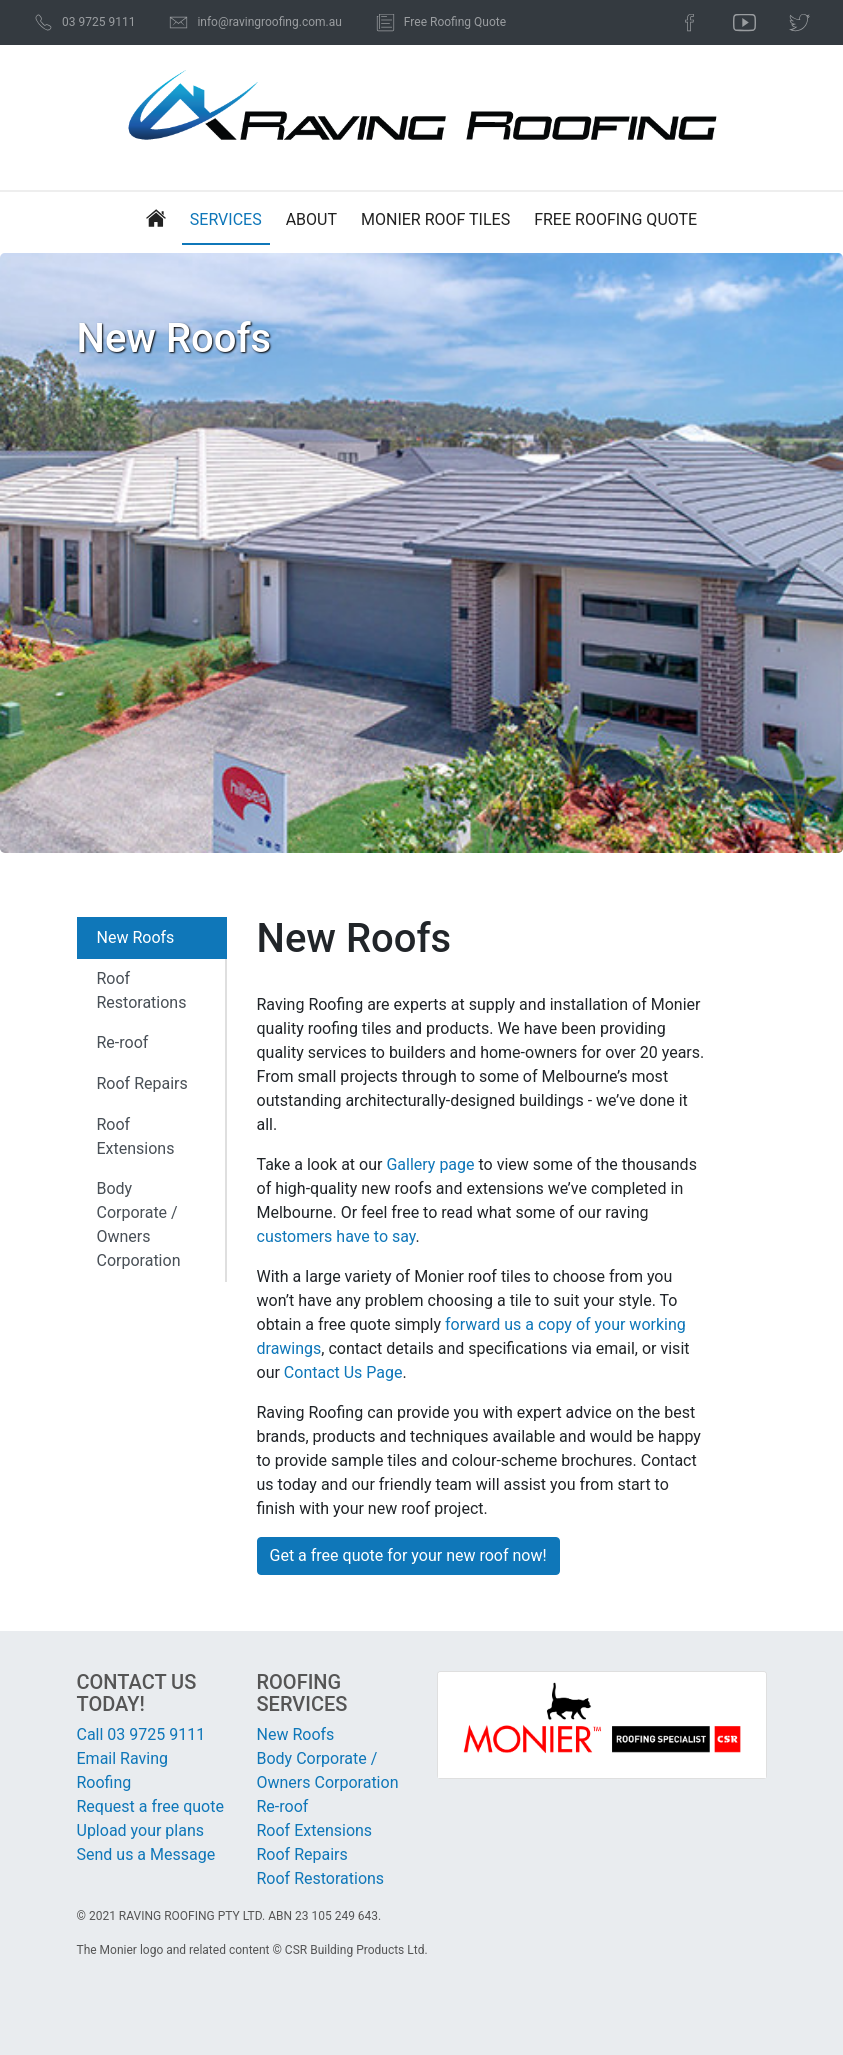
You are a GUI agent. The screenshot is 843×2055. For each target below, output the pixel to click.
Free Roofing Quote (615, 219)
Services (226, 219)
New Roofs (136, 937)
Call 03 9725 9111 (141, 1734)
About (311, 219)
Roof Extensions (136, 1136)
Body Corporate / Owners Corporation (139, 1224)
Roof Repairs (142, 1083)
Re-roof (123, 1042)
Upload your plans (141, 1830)
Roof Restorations (142, 990)
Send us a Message (146, 1854)
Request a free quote (150, 1806)
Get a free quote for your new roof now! (408, 1555)
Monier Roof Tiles (435, 219)
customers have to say (336, 1236)
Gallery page (430, 1164)
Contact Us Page (343, 1372)
